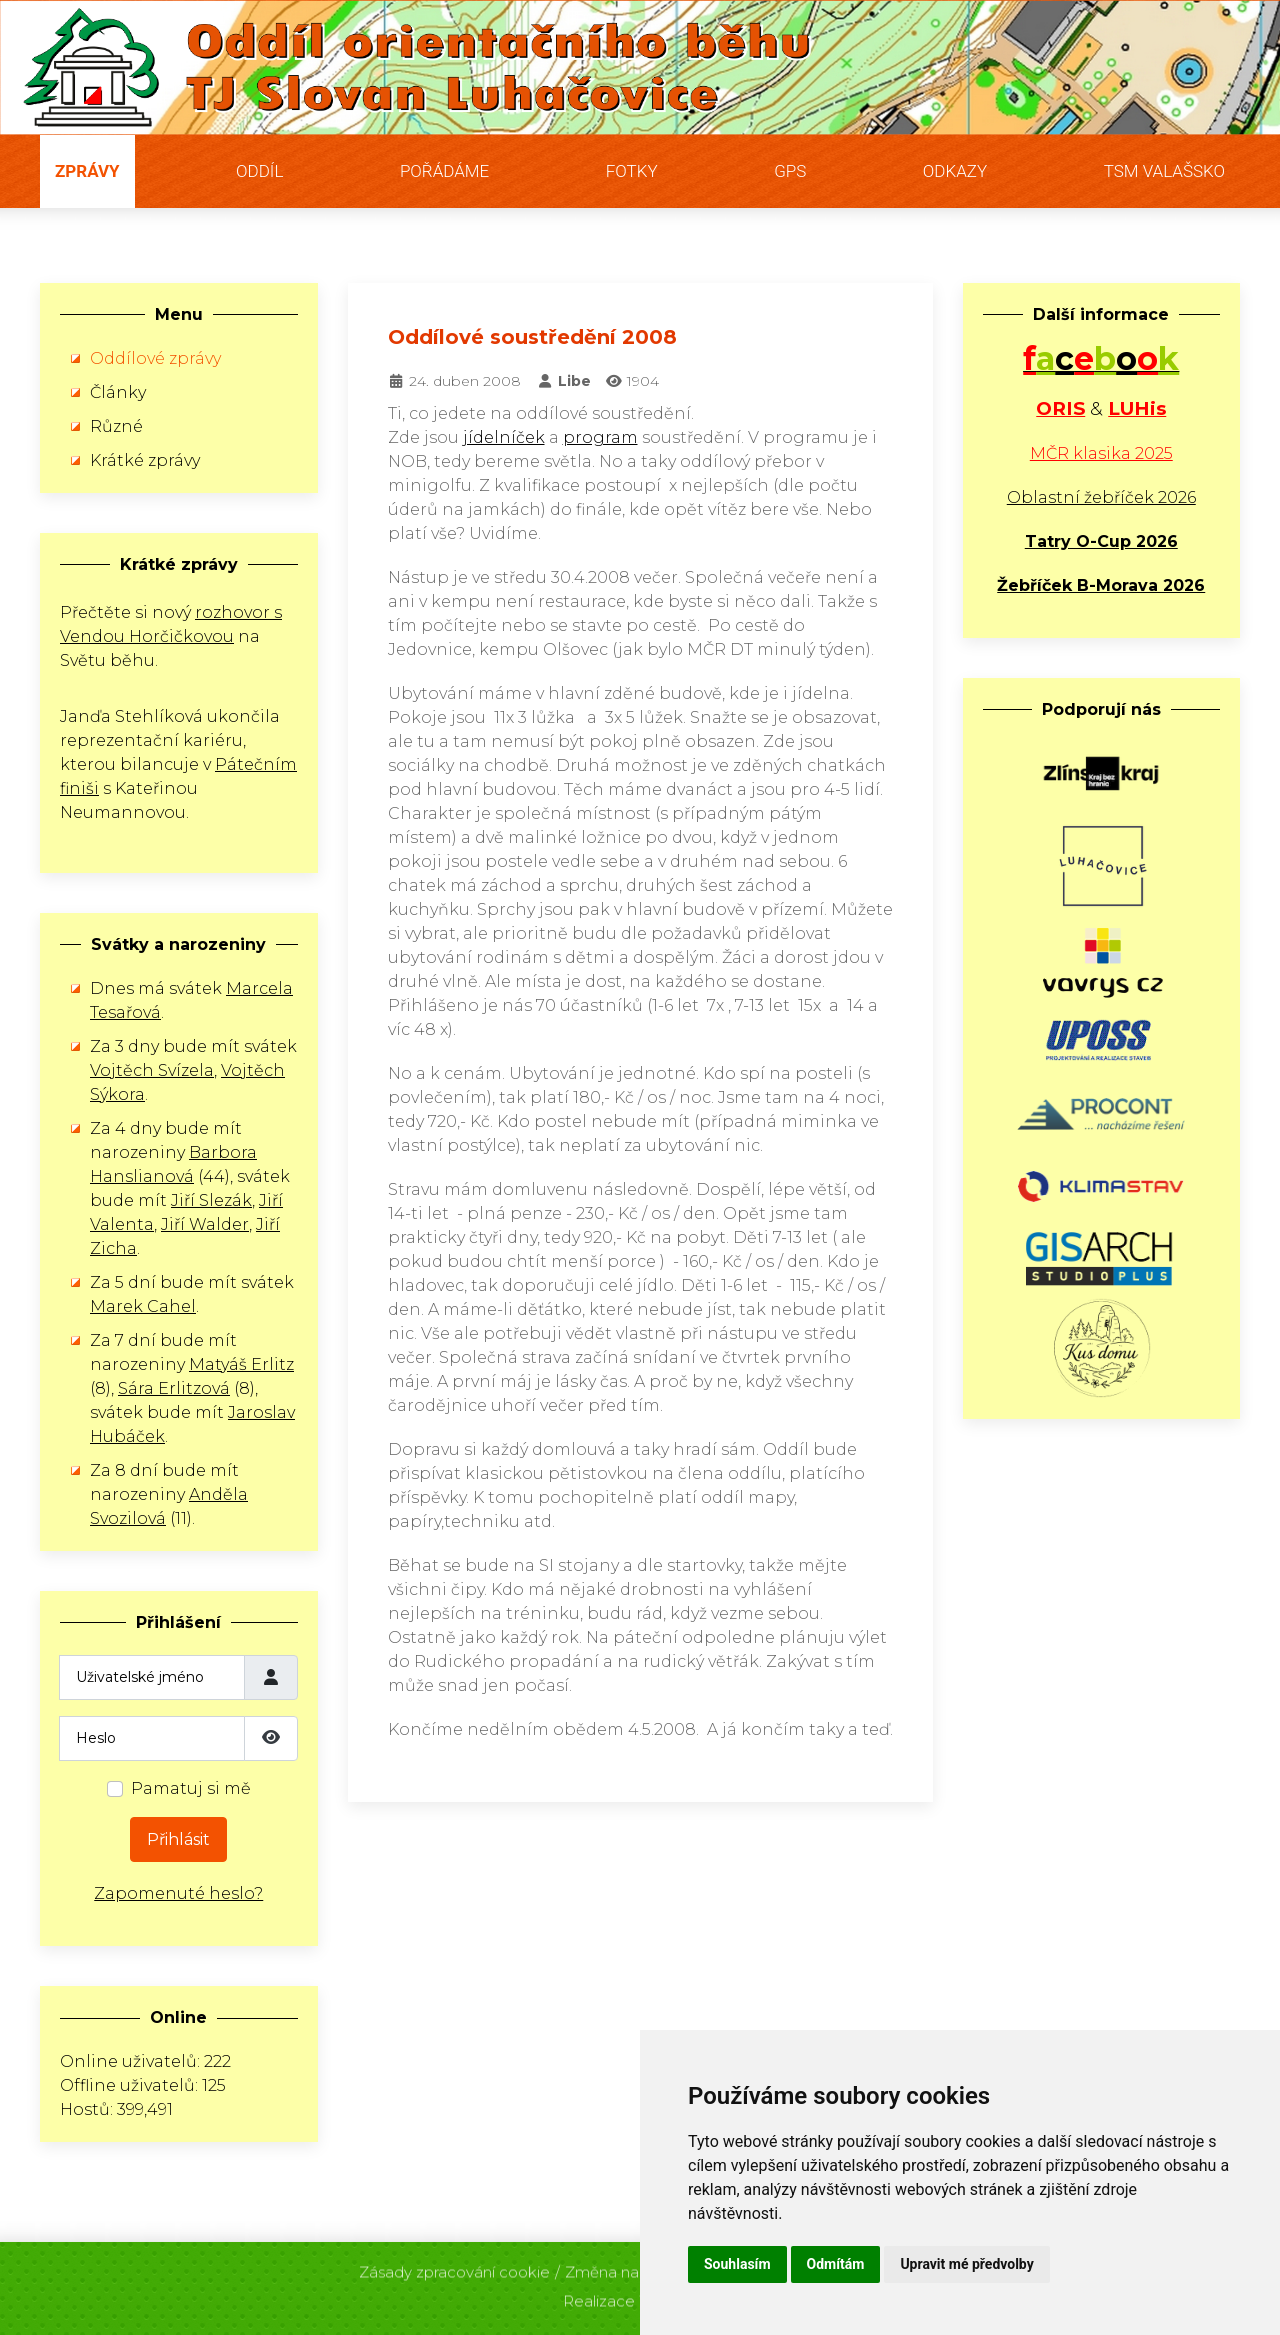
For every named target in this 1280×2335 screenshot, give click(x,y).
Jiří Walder (205, 1224)
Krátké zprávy (145, 460)
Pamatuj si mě (191, 1788)
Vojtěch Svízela (152, 1070)
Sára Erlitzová (174, 1388)
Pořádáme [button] (444, 171)
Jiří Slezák (211, 1200)
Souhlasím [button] (737, 2264)
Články (118, 392)
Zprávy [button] (87, 171)
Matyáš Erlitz (241, 1364)
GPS (790, 171)
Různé (116, 426)
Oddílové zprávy (155, 358)
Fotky (632, 171)
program (600, 437)
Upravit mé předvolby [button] (966, 2264)
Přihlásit (178, 1839)
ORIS (1060, 408)
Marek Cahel (143, 1306)
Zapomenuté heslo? (178, 1893)
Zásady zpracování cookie (454, 2267)
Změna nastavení (628, 2267)
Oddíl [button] (259, 171)
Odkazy (955, 171)
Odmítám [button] (836, 2264)
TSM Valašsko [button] (1164, 171)
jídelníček (504, 437)
